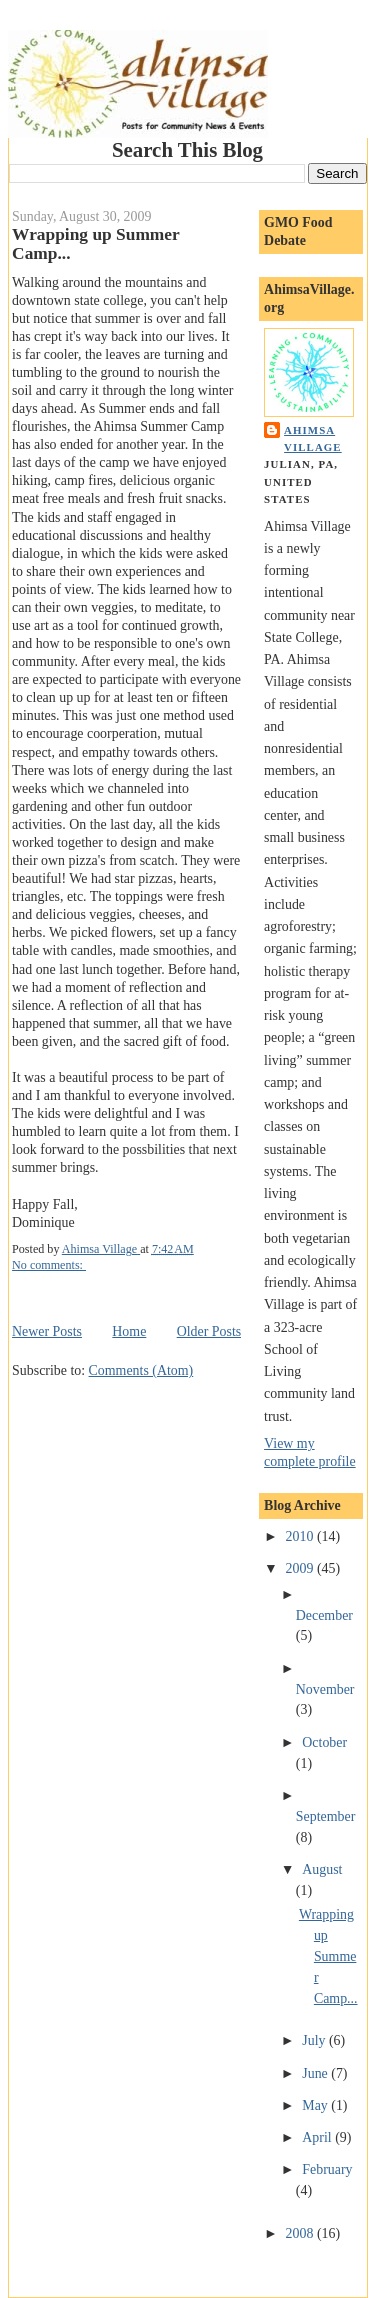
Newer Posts (47, 1331)
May (316, 2105)
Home (129, 1331)
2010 (301, 1536)
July (315, 2040)
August (322, 1869)
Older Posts (209, 1331)
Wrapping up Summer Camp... (328, 1956)
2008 (301, 2233)
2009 (301, 1568)
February (327, 2169)
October (324, 1742)
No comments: (49, 1265)
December (324, 1615)
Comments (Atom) (141, 1370)
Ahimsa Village (313, 438)
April (318, 2137)
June (316, 2073)
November (325, 1689)
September (325, 1816)
